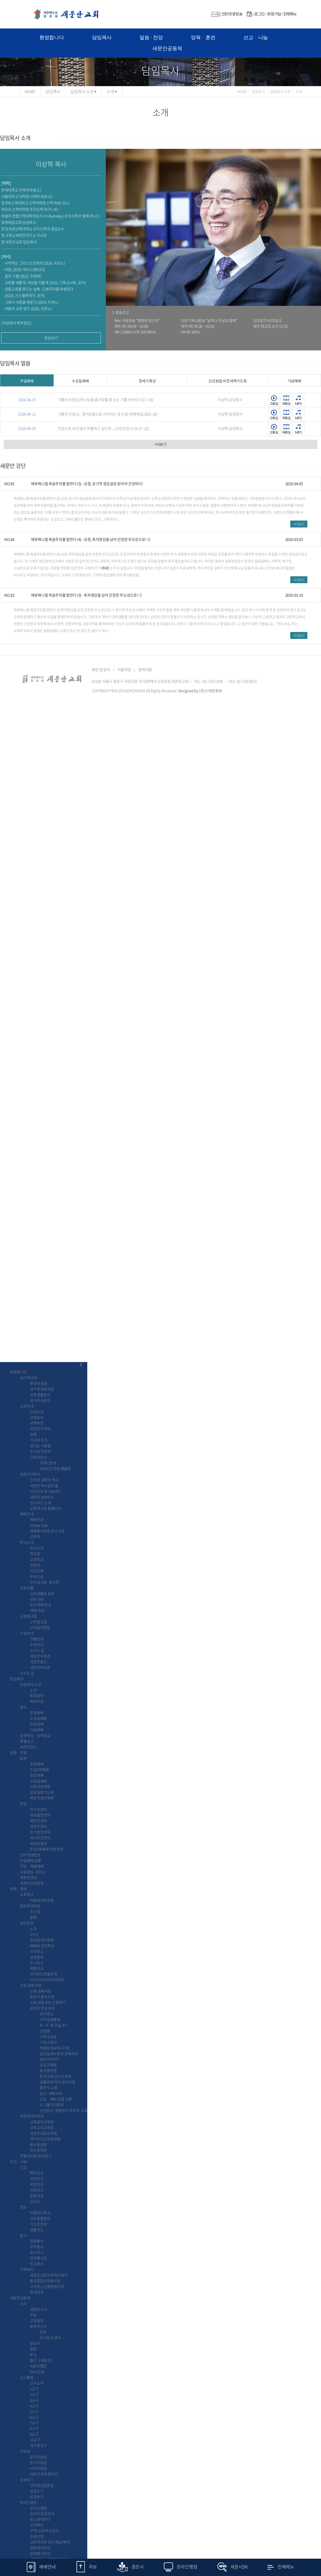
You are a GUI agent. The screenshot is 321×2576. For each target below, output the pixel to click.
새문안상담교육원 (43, 2133)
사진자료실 (38, 2468)
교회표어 (36, 1417)
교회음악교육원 (42, 2122)
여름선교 (36, 1968)
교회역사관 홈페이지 (45, 1508)
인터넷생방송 (30, 1855)
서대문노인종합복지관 (47, 2286)
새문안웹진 (38, 2366)
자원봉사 (36, 2241)
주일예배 (36, 1712)
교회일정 (36, 2320)
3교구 (34, 2400)
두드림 (35, 1911)
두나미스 (36, 1963)
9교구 (34, 2434)
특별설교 (26, 1741)
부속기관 (36, 1576)
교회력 (35, 1536)
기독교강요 (48, 2036)
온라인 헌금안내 (42, 2513)
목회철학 (36, 1695)
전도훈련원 (38, 2150)
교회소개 (36, 1412)
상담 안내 (37, 1599)
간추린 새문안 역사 (44, 1480)
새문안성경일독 (32, 1883)
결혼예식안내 (40, 2547)
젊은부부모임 (30, 1906)
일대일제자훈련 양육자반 (59, 2053)
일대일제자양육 (42, 1940)
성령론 (45, 2031)
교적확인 (36, 2525)
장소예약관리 (40, 2519)
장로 (43, 2332)
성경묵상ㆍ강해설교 (35, 1735)
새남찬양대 (38, 1843)
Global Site (38, 1525)
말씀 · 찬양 (151, 37)
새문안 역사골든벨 (44, 1485)
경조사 (35, 2343)
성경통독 (36, 1957)
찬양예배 (36, 1724)
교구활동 (26, 2377)
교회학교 (36, 1559)
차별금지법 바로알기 (36, 2155)
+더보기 (160, 444)
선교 (23, 2167)
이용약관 (124, 669)
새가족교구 (38, 2445)
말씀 (23, 1758)
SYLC (34, 1934)
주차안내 (36, 1644)
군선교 (35, 2201)
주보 (33, 2315)
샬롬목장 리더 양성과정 (57, 2082)
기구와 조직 (39, 1440)
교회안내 (26, 1406)
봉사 (23, 2235)
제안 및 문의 (101, 669)
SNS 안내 (37, 2371)
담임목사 (102, 37)
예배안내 (26, 1514)
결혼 (33, 2349)
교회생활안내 (40, 1394)
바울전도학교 (40, 2212)
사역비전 (36, 1423)
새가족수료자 (40, 1400)
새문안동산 (38, 1661)
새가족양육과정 (42, 1389)
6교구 (34, 2417)
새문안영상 (28, 1877)
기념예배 (36, 1730)
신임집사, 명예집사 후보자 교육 (63, 2110)
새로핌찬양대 (40, 1815)
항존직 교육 (49, 2087)
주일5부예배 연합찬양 (46, 1849)
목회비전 (36, 1701)
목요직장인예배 (42, 1798)
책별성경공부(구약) (55, 2048)
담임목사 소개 (30, 1684)
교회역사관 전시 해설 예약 (50, 2542)
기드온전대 (38, 2224)
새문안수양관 (40, 1656)
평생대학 (36, 2292)
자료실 (25, 2451)
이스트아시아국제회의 (47, 1979)
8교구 (34, 2428)
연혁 (33, 1434)
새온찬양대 (38, 1826)
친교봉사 (36, 2263)
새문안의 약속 (40, 1428)
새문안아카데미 (32, 2116)
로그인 (259, 14)
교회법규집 (28, 1616)
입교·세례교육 (51, 2093)
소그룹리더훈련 (52, 2104)
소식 (23, 2303)
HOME (30, 91)
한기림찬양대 (40, 1832)
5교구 (34, 2411)
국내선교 (36, 2178)
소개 (33, 1690)
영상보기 (51, 338)
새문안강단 (28, 1747)
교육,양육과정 (30, 1985)
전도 (23, 2207)
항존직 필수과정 (42, 1996)
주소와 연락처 (40, 1451)
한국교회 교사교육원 (55, 2076)
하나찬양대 (38, 1809)
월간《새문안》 (42, 2360)
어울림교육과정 (42, 1900)
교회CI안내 (38, 1457)
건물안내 (36, 1639)
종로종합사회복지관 (45, 2281)
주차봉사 (36, 2246)
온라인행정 (28, 2502)
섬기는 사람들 (40, 1445)
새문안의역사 (30, 1474)
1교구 (34, 2389)
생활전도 (36, 2230)
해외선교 (36, 2173)
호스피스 (36, 2252)
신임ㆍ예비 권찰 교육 (56, 2099)
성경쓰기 (36, 2491)
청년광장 (26, 1923)
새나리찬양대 (40, 1837)
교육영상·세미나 (33, 1872)
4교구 (34, 2406)
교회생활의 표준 (42, 1593)
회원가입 (274, 14)
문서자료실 (38, 2457)
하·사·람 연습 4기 (53, 2025)
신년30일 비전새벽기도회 (227, 381)
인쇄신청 (36, 2536)
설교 (23, 1707)
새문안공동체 (167, 48)
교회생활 (26, 1588)
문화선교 (36, 2195)
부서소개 (26, 1542)
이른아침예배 (40, 1786)
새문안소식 (38, 2309)
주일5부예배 (39, 1769)
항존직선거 (38, 2326)
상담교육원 (48, 2065)
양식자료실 (38, 2462)
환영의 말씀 (39, 1383)
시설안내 (26, 1633)
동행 (33, 1917)
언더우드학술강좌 (43, 1974)
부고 (33, 2354)
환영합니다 (51, 37)
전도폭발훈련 (40, 2218)
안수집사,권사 (50, 2337)
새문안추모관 (40, 1667)
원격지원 (145, 669)
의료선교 (36, 2190)
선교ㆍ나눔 (255, 37)
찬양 (23, 1803)
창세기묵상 (147, 381)
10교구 (35, 2440)
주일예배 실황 (30, 1860)
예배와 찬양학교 (42, 1945)
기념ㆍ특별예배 (32, 1866)
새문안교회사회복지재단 (48, 2275)
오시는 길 (37, 1650)
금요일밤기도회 (42, 1792)
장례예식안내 (40, 2553)
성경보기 (26, 2479)
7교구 (34, 2422)
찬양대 (35, 1565)
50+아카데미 (49, 2059)
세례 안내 (37, 1610)
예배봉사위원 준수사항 (47, 1531)
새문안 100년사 (42, 1497)
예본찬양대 (38, 1820)
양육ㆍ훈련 (203, 37)
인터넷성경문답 (42, 2485)
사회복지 (26, 2269)
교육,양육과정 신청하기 (48, 2002)
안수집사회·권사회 (44, 1582)
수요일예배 (38, 1718)
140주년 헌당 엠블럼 (55, 1468)
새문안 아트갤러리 (44, 2474)
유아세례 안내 (40, 1604)
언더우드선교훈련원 (45, 2139)
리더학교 (36, 1951)
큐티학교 (46, 2014)
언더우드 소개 (40, 1502)
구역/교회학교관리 (44, 2530)
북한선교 (36, 2184)
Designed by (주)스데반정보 (200, 690)
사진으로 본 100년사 (45, 1491)
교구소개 (36, 2383)
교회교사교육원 (42, 2127)
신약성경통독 (50, 2019)
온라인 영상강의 (42, 2008)
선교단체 (36, 1571)
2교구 (34, 2394)
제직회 (35, 1553)
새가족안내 (28, 1377)
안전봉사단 (38, 2258)
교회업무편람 (40, 1627)
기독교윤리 (48, 2042)
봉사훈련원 (48, 2070)
